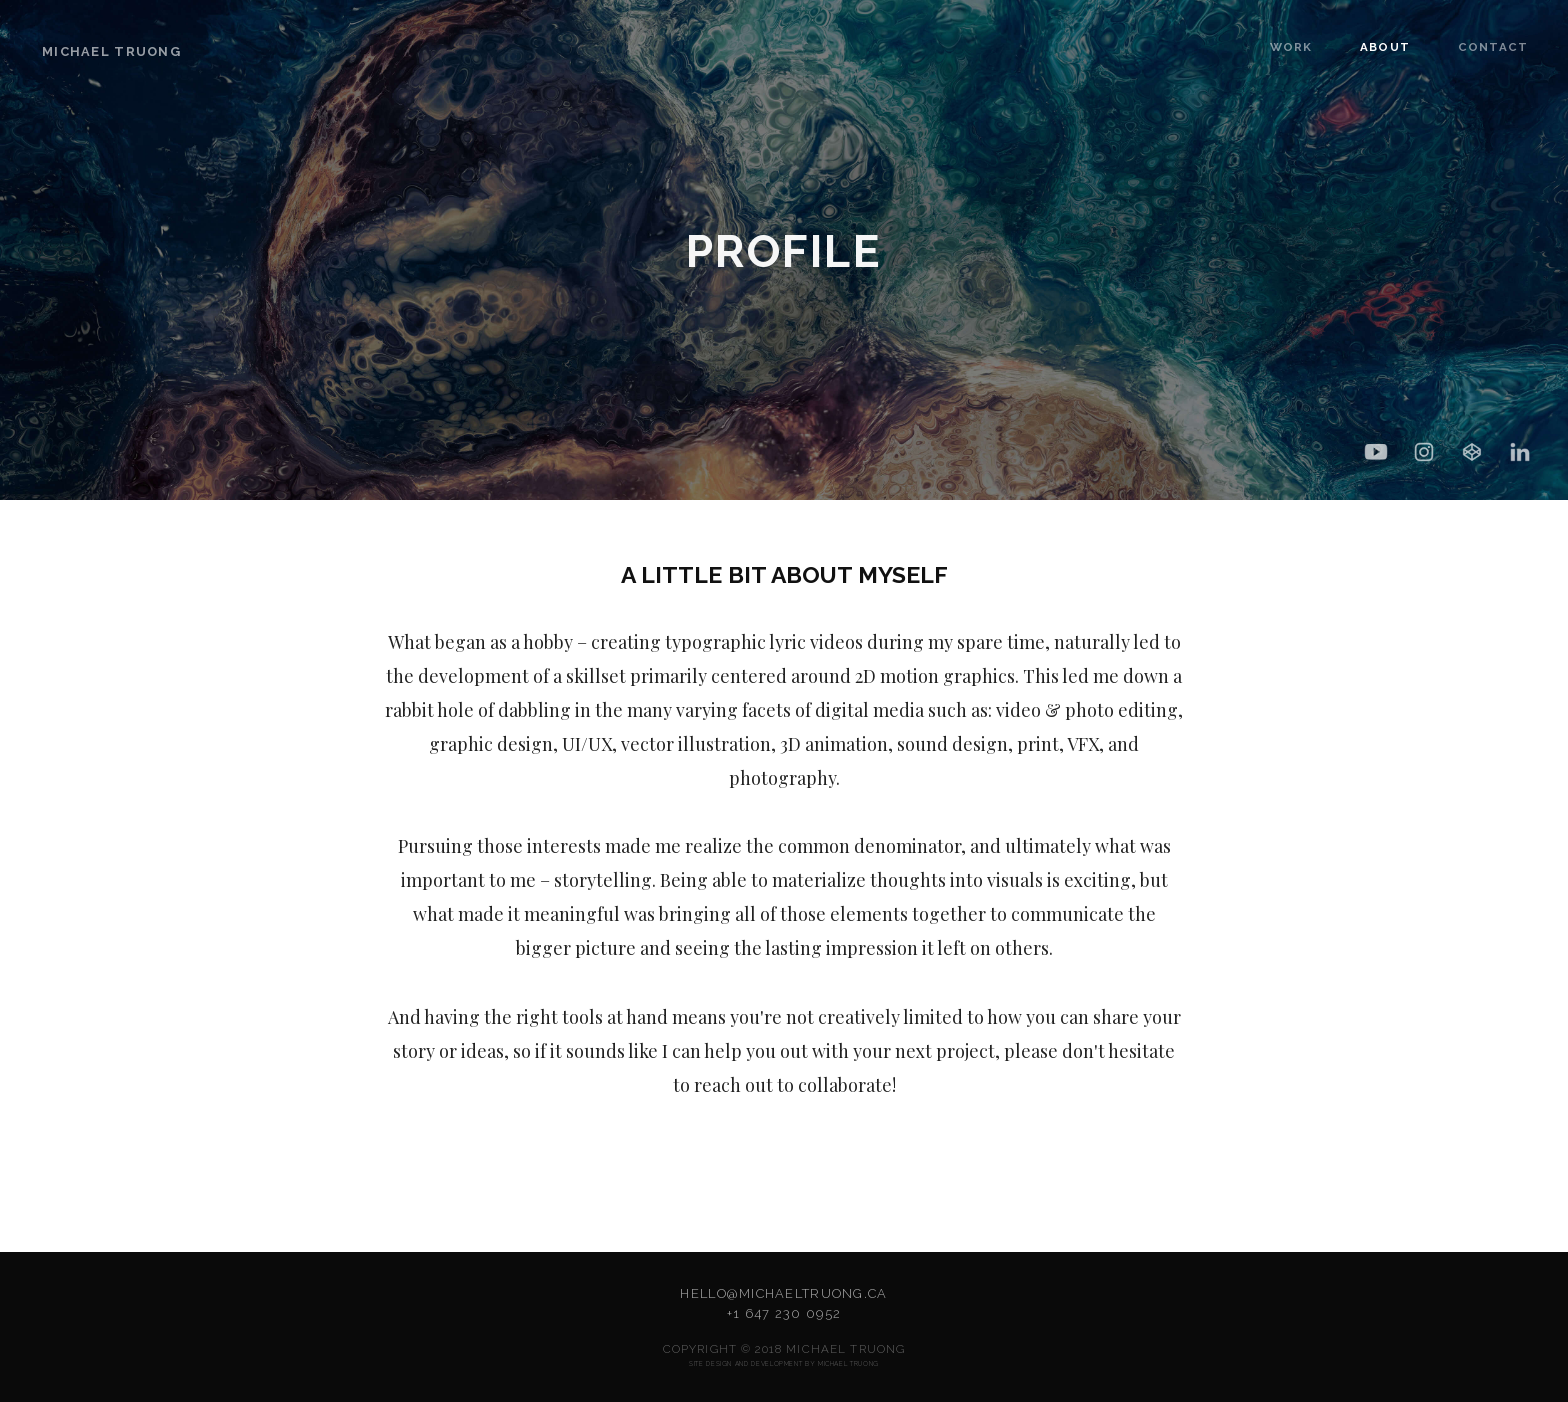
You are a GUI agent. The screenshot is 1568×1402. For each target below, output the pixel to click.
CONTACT (1462, 47)
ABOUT (1364, 47)
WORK (1274, 47)
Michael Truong (111, 51)
